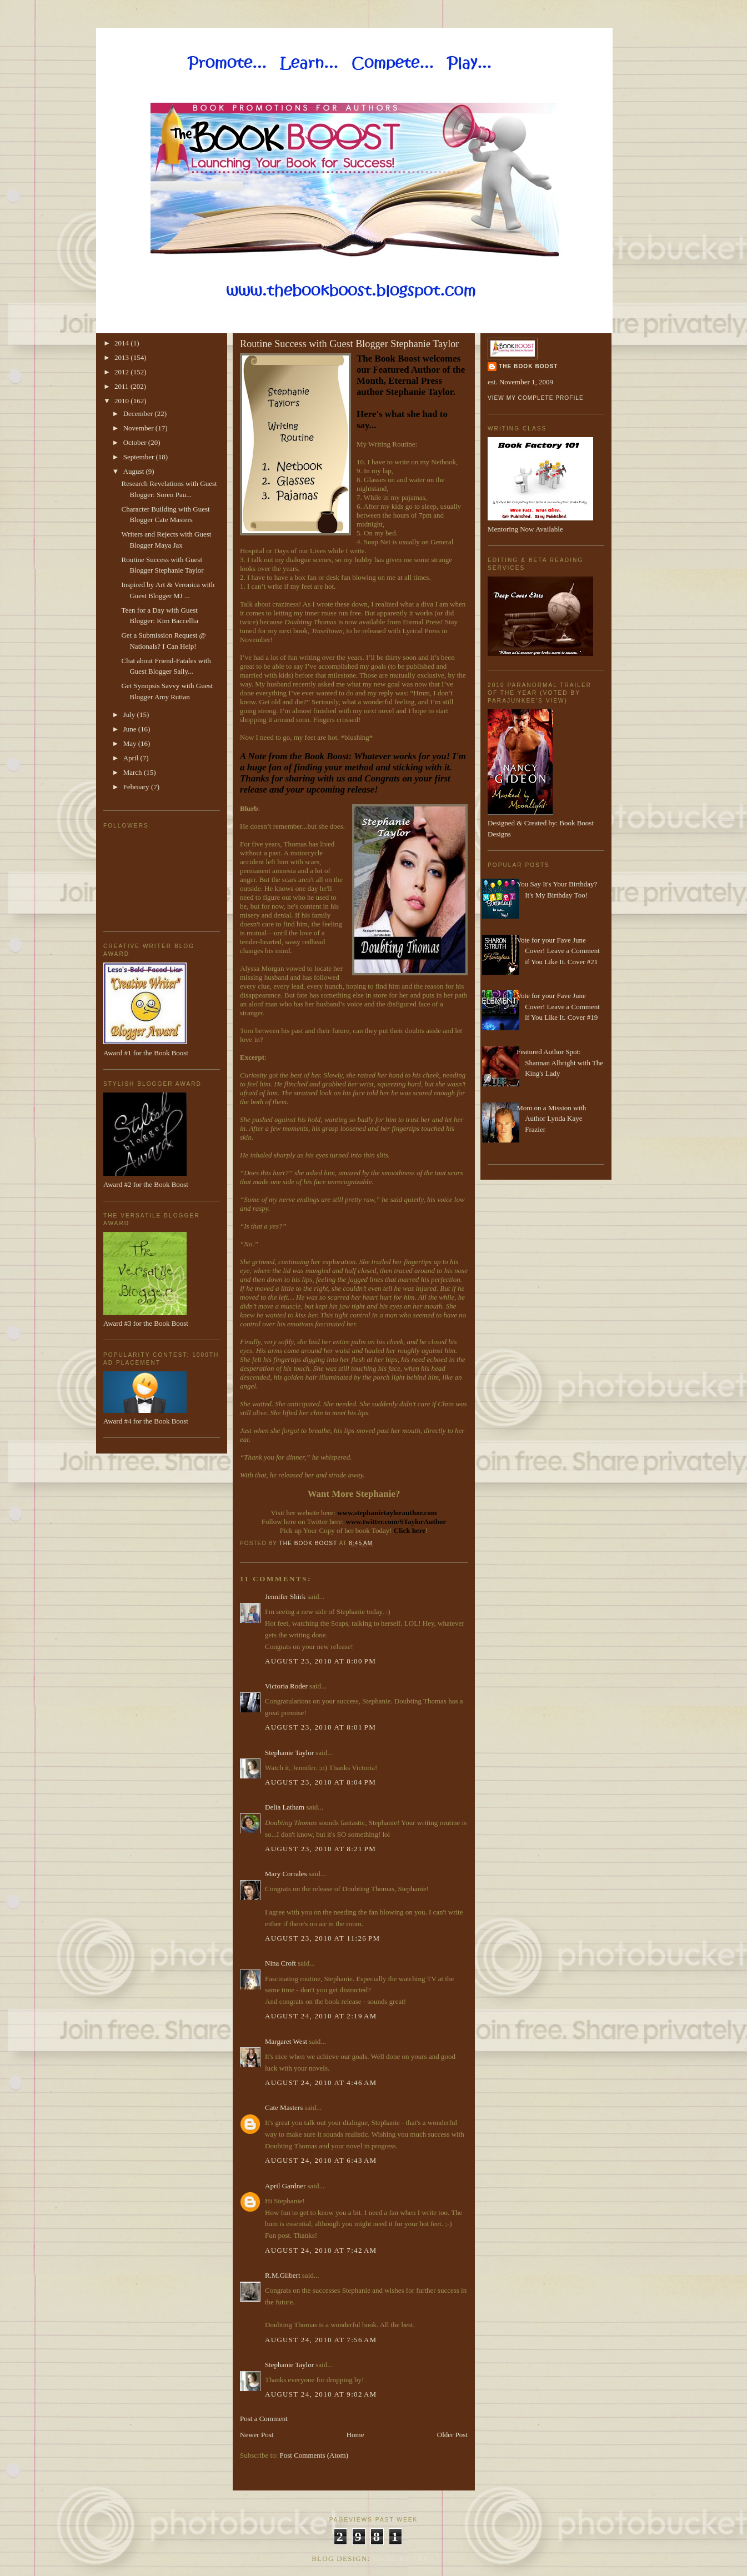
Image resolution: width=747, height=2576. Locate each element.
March (133, 772)
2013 (122, 357)
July (130, 714)
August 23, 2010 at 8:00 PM (320, 1661)
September (139, 457)
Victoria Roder (286, 1686)
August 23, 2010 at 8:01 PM (320, 1727)
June (130, 729)
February (137, 787)
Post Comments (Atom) (314, 2455)
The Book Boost (528, 366)
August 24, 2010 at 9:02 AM (321, 2394)
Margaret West (286, 2041)
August (134, 471)
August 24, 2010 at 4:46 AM (321, 2082)
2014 (122, 343)
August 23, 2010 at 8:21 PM (320, 1849)
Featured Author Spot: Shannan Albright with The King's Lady (560, 1062)
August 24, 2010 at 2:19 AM (321, 2016)
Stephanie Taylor (289, 1752)
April (132, 758)
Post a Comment (264, 2418)
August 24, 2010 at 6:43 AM (321, 2160)
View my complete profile (536, 398)
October (135, 442)
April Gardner (285, 2186)
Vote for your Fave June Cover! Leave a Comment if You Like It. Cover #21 (558, 951)
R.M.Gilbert (282, 2275)
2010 (122, 401)
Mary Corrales (286, 1874)
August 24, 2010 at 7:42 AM (321, 2250)
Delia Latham (284, 1807)
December (139, 413)
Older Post (452, 2434)
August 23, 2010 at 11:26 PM (322, 1938)
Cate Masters (284, 2107)
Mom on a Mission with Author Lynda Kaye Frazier (551, 1119)
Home (355, 2434)
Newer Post (256, 2434)
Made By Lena (404, 2558)
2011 (122, 386)
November (139, 428)
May (130, 743)
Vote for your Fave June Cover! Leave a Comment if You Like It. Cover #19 (558, 1006)
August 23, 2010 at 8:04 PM (320, 1782)
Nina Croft (280, 1963)
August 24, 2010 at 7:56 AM (321, 2340)
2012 (122, 372)
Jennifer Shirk (285, 1596)
